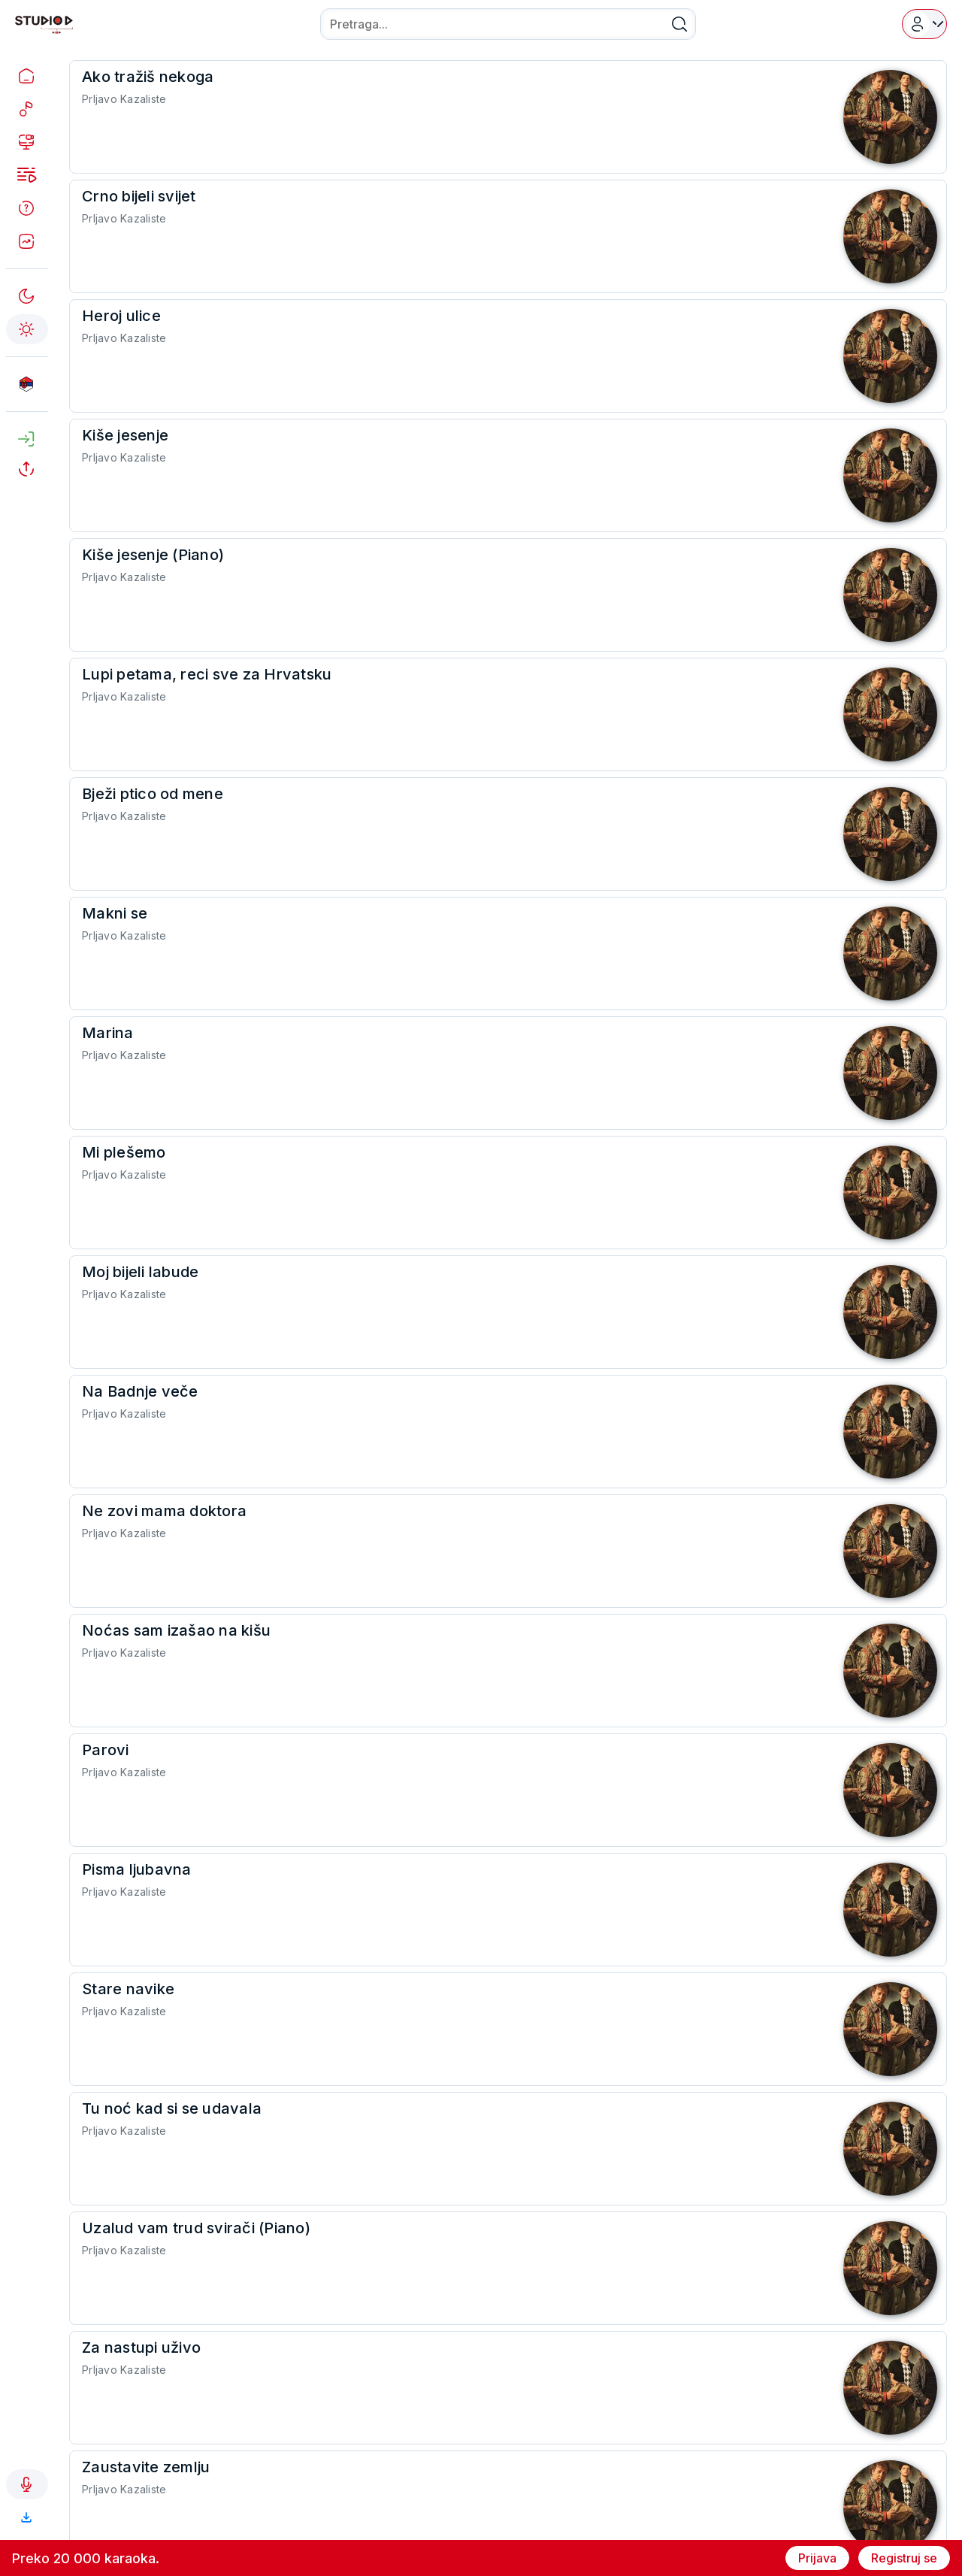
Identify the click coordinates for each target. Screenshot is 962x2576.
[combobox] (508, 24)
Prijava (817, 2557)
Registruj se (904, 2557)
